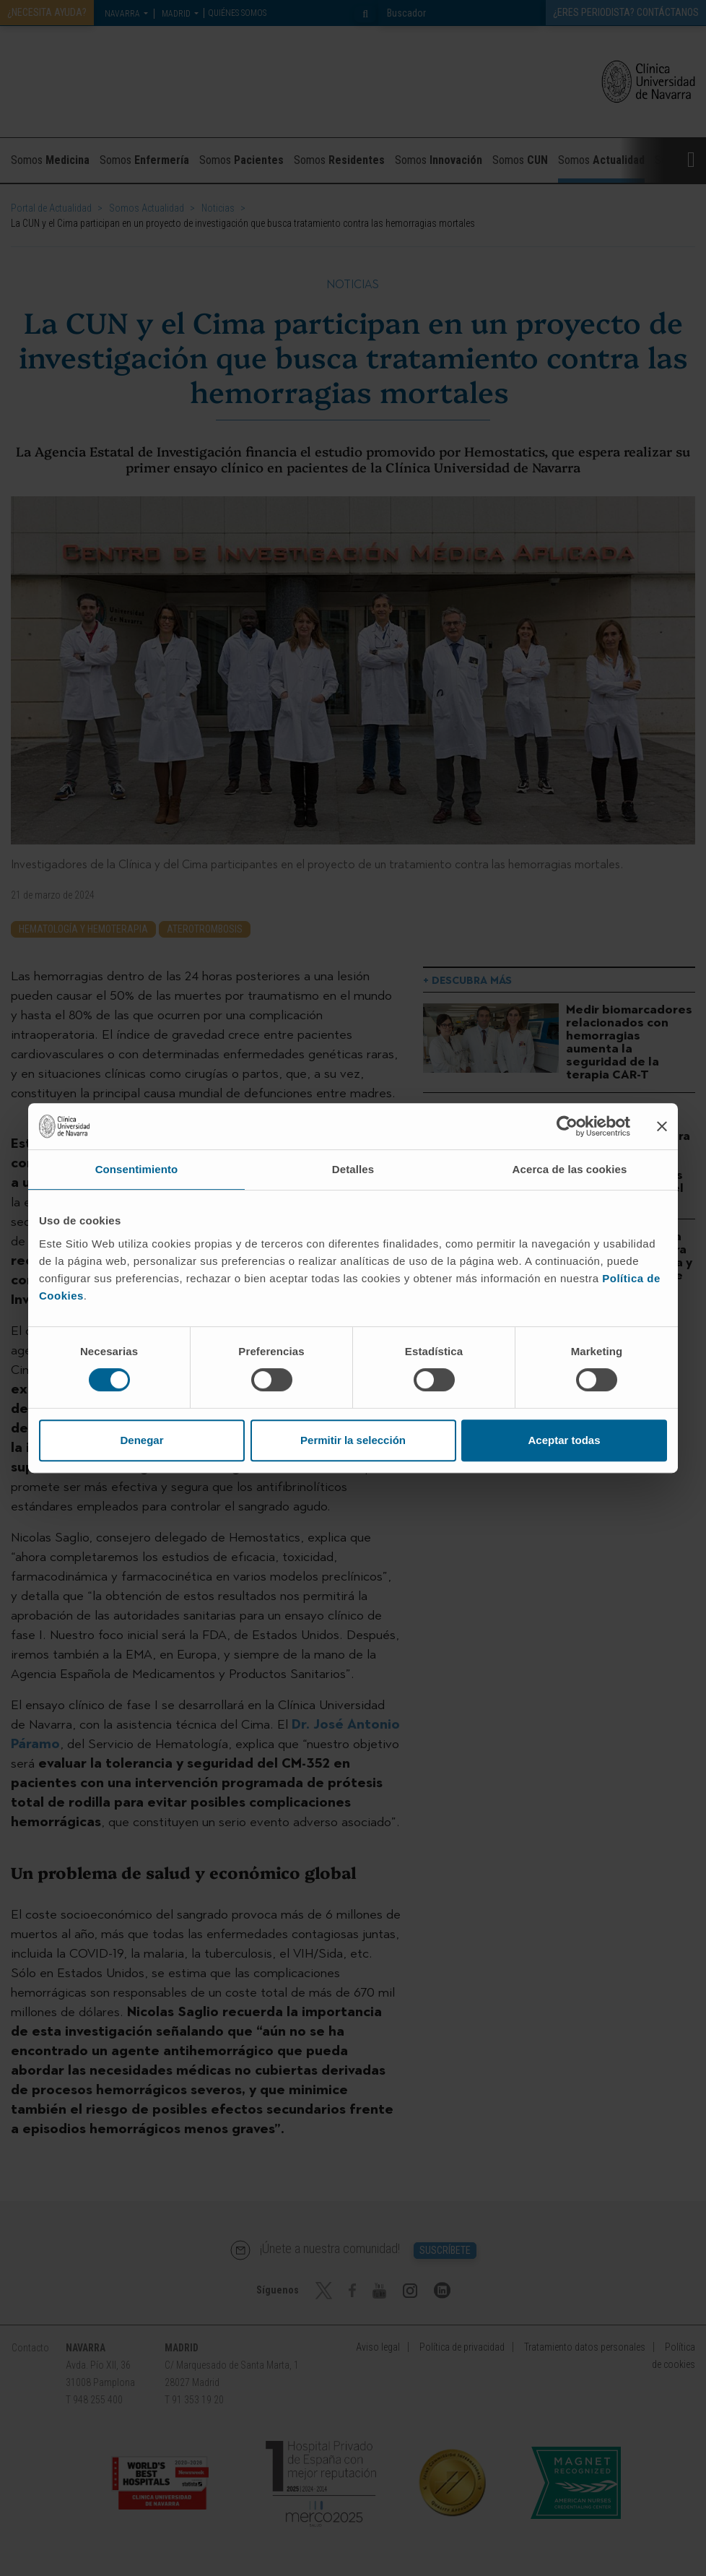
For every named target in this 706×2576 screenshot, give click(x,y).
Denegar (141, 1440)
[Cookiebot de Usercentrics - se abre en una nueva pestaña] (567, 1126)
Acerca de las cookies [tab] (570, 1169)
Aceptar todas (564, 1440)
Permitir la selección (353, 1440)
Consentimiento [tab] (136, 1169)
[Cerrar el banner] (662, 1126)
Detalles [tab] (353, 1169)
